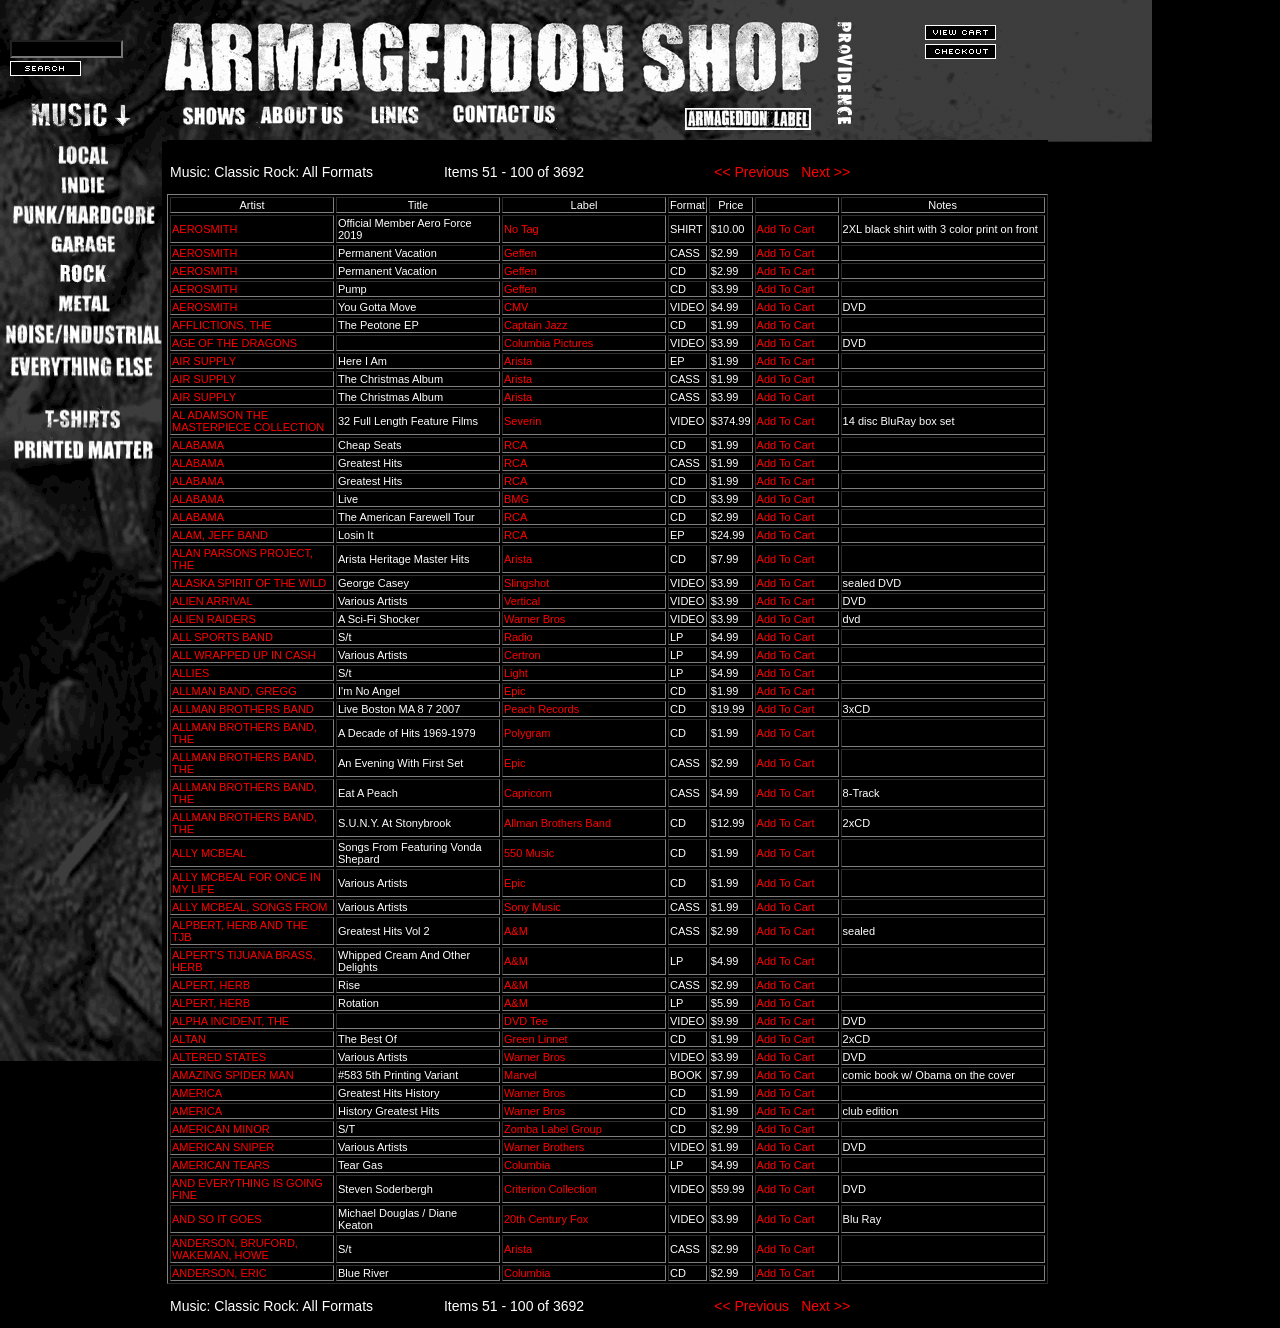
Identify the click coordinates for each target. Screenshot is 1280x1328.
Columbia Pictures (548, 343)
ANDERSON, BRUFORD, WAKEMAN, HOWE (235, 1249)
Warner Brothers (544, 1147)
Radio (518, 637)
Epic (514, 691)
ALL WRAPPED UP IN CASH (244, 655)
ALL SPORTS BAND (222, 637)
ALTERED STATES (219, 1057)
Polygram (527, 733)
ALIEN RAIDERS (214, 619)
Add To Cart (786, 229)
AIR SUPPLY (204, 361)
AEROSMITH (204, 229)
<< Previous (751, 172)
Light (516, 673)
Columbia (527, 1165)
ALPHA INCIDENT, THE (230, 1021)
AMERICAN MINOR (221, 1129)
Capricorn (528, 793)
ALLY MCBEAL (209, 853)
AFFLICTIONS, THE (221, 325)
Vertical (522, 601)
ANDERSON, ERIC (219, 1273)
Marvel (520, 1075)
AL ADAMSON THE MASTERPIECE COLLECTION (248, 421)
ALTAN (189, 1039)
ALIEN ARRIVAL (212, 601)
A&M (516, 931)
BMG (516, 499)
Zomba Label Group (553, 1129)
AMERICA (197, 1093)
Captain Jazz (536, 325)
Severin (522, 421)
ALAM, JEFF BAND (220, 535)
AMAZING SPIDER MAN (233, 1075)
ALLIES (190, 673)
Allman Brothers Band (557, 823)
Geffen (520, 253)
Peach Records (541, 709)
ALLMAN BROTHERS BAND (243, 709)
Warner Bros (534, 619)
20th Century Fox (546, 1219)
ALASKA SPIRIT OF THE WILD (249, 583)
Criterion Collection (550, 1189)
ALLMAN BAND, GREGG (234, 691)
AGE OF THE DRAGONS (234, 343)
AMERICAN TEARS (221, 1165)
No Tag (521, 229)
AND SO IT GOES (217, 1219)
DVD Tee (526, 1021)
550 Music (529, 853)
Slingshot (526, 583)
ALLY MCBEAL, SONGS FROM (249, 907)
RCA (515, 445)
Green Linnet (536, 1039)
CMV (516, 307)
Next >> (825, 172)
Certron (522, 655)
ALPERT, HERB (211, 985)
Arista (518, 361)
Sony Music (532, 907)
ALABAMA (197, 445)
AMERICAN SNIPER (223, 1147)
